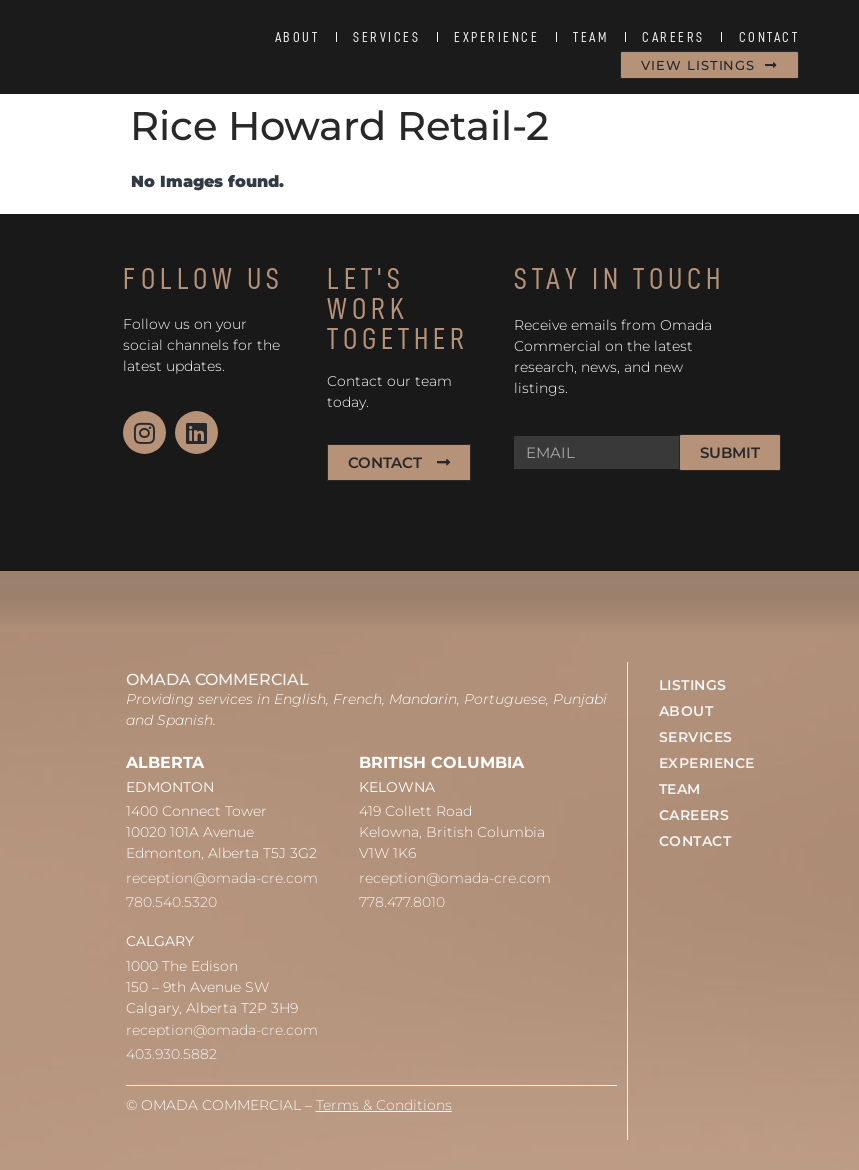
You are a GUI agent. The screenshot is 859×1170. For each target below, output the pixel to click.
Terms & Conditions (384, 1105)
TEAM (590, 37)
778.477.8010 (402, 902)
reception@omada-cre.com (222, 878)
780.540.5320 (171, 902)
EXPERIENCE (496, 37)
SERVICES (386, 37)
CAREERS (673, 37)
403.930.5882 (171, 1054)
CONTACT (769, 37)
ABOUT (297, 37)
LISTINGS (693, 685)
